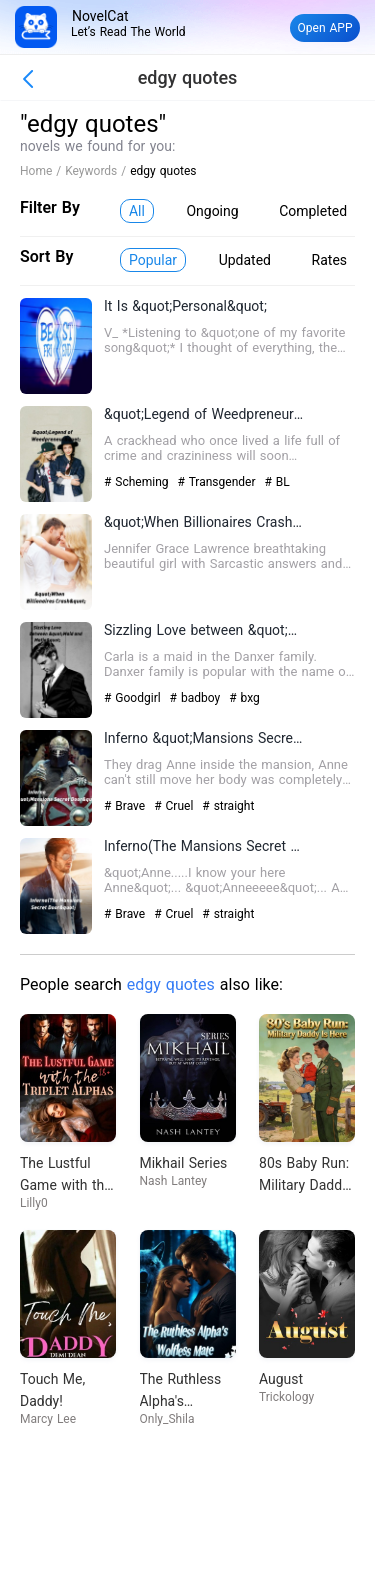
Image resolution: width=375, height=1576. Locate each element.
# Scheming (138, 482)
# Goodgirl (134, 698)
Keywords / (97, 171)
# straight (228, 806)
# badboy (197, 698)
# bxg (244, 698)
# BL (276, 482)
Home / (42, 171)
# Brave (126, 806)
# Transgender (219, 482)
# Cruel (175, 806)
